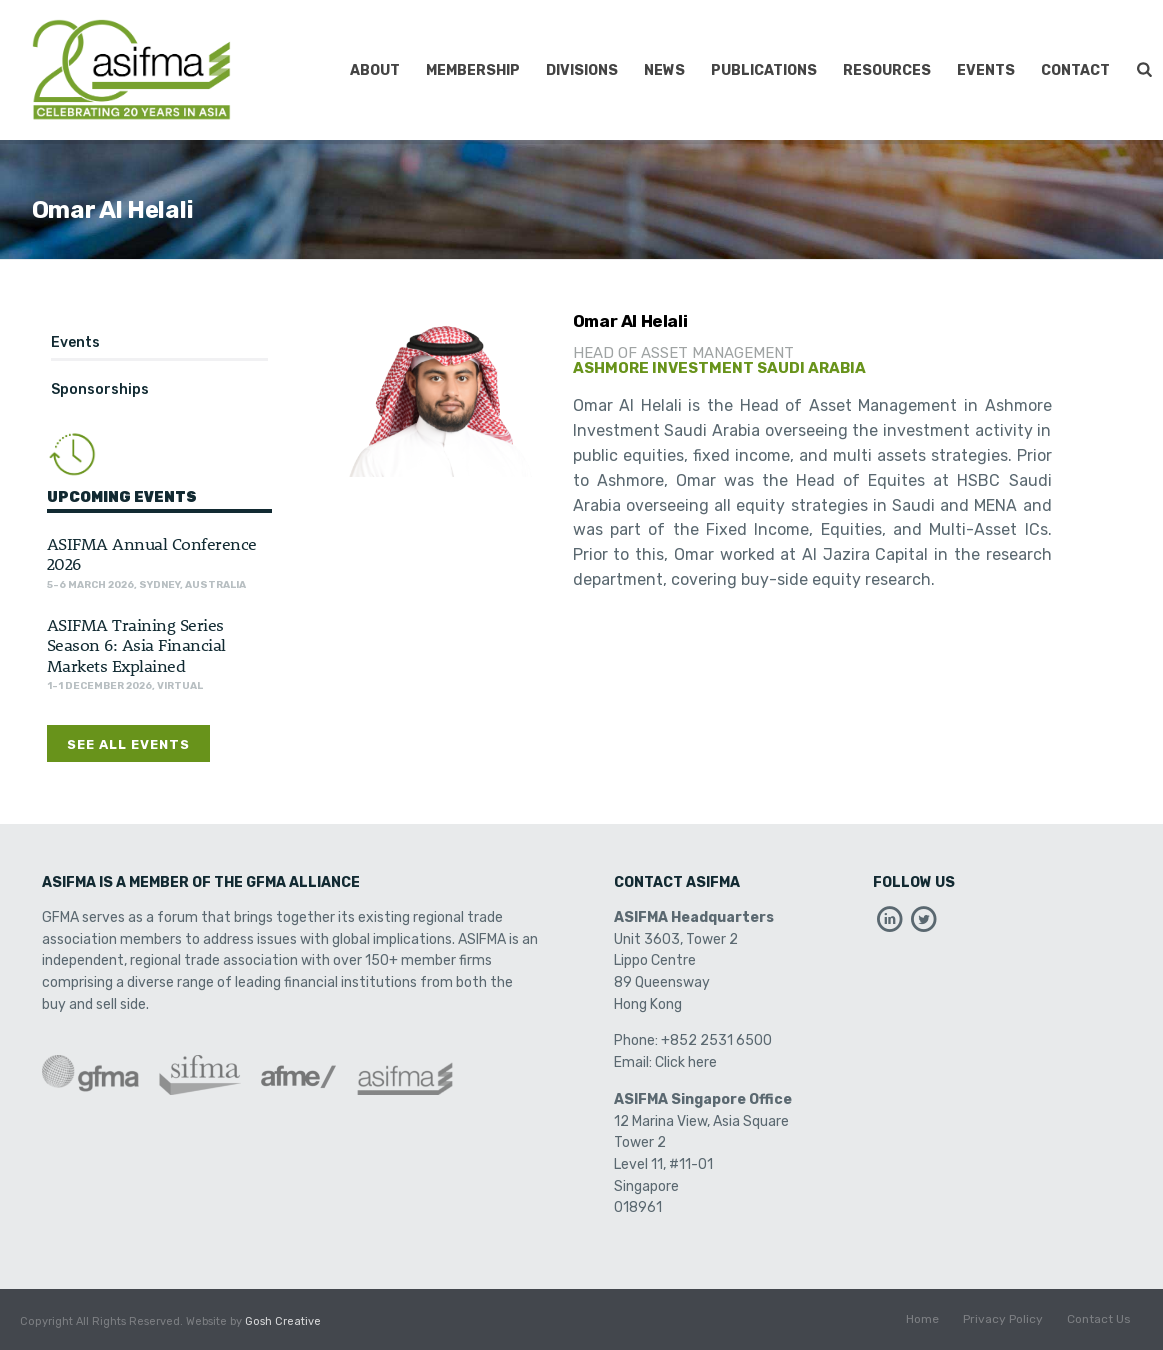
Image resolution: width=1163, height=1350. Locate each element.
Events (986, 70)
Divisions (582, 70)
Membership (473, 70)
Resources (887, 70)
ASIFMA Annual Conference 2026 (152, 553)
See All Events (128, 744)
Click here (686, 1062)
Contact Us (1099, 1322)
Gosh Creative (283, 1321)
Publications (764, 70)
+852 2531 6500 (716, 1040)
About (375, 70)
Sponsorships (100, 389)
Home (922, 1322)
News (664, 70)
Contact (1075, 70)
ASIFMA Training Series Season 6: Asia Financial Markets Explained (136, 644)
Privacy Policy (1003, 1322)
